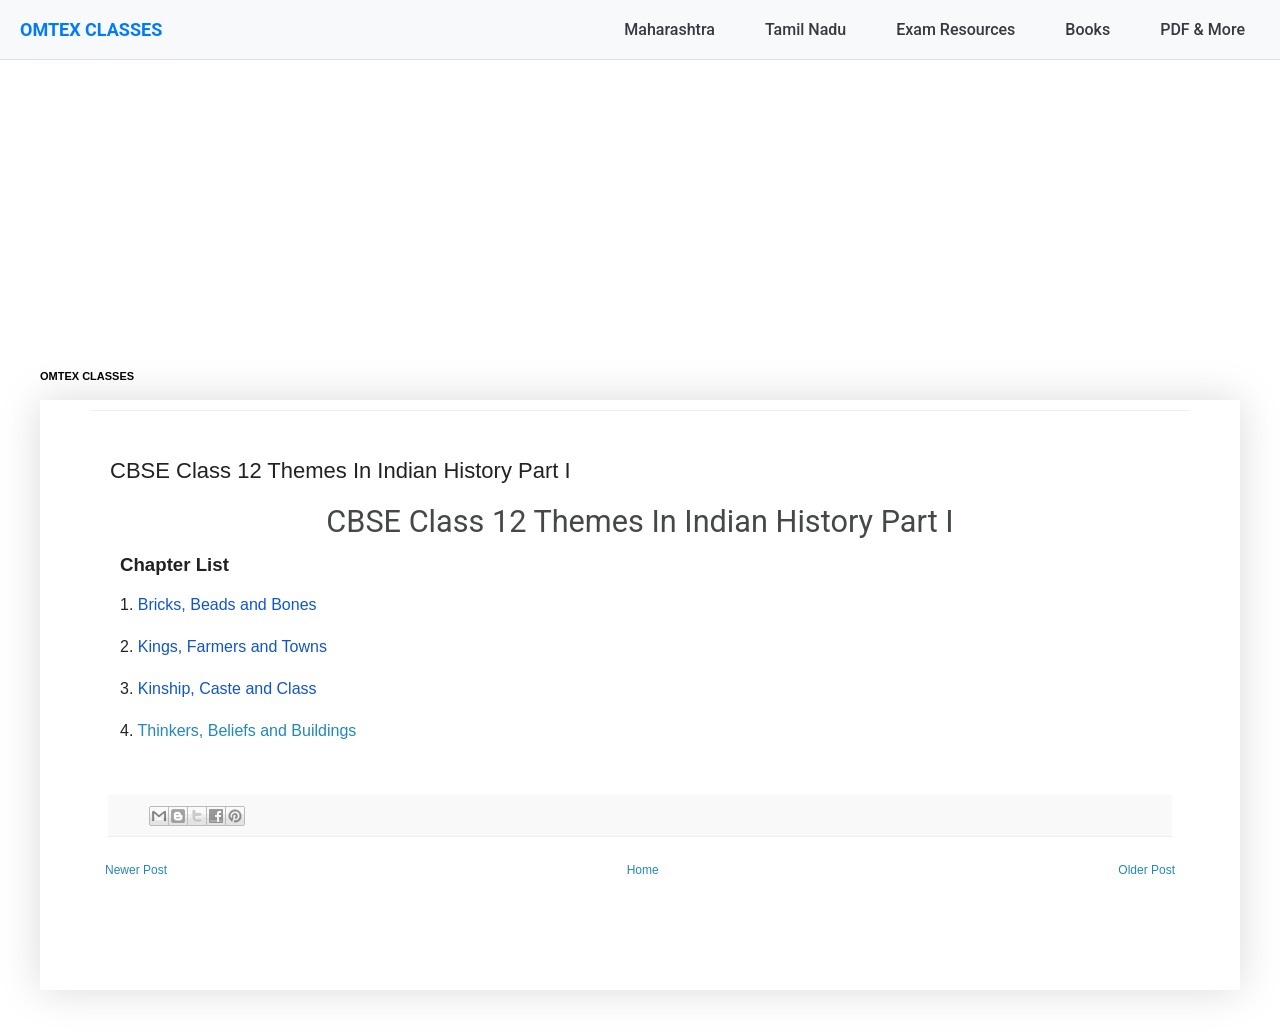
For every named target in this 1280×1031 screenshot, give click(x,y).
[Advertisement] (640, 200)
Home (643, 870)
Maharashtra (669, 29)
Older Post (1146, 870)
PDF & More (1202, 29)
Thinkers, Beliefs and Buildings (247, 730)
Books (1087, 29)
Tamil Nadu (805, 29)
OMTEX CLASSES (91, 29)
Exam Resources (955, 29)
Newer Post (136, 870)
